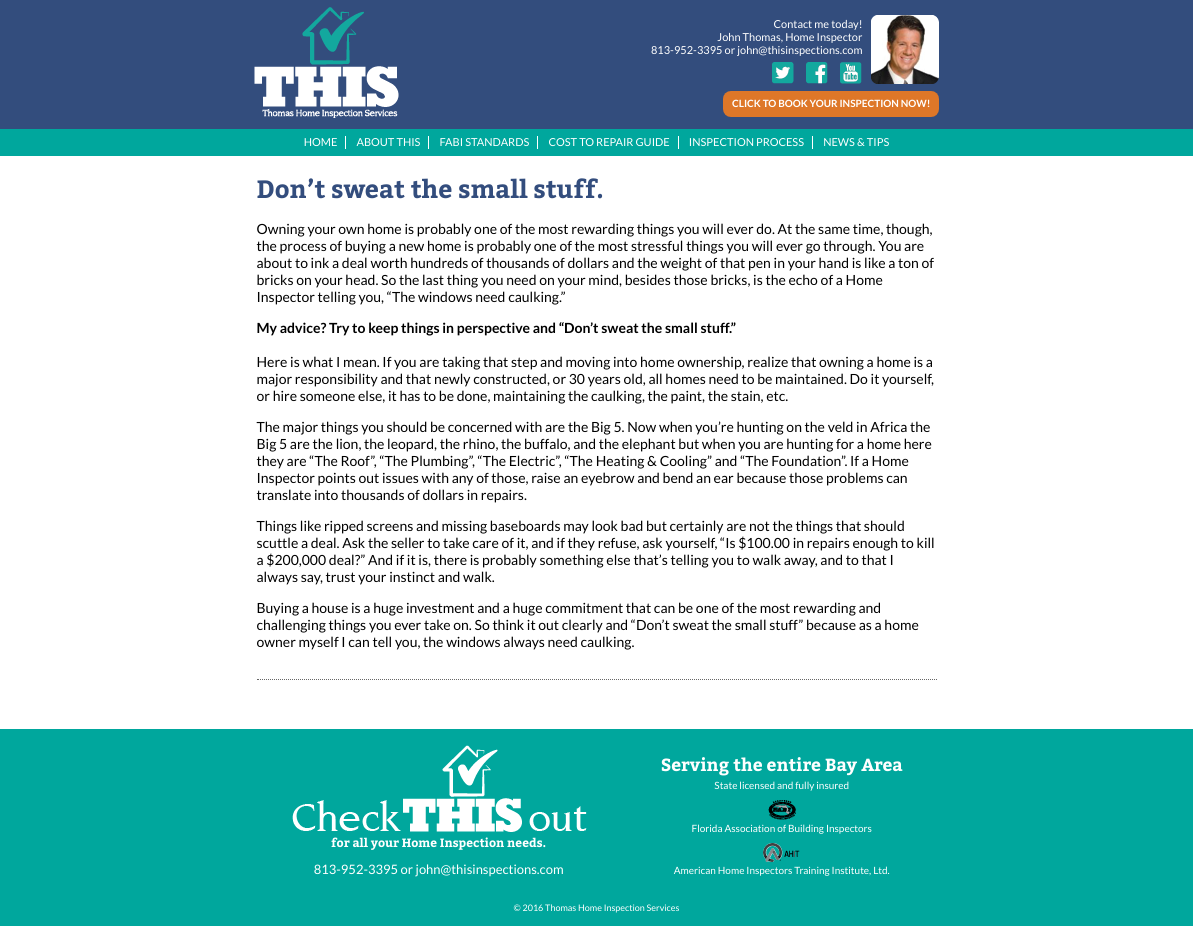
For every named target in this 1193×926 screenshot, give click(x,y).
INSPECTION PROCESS (746, 142)
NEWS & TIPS (856, 142)
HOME (321, 142)
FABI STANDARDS (485, 142)
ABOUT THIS (388, 142)
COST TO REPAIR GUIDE (608, 142)
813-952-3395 (686, 50)
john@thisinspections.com (799, 50)
